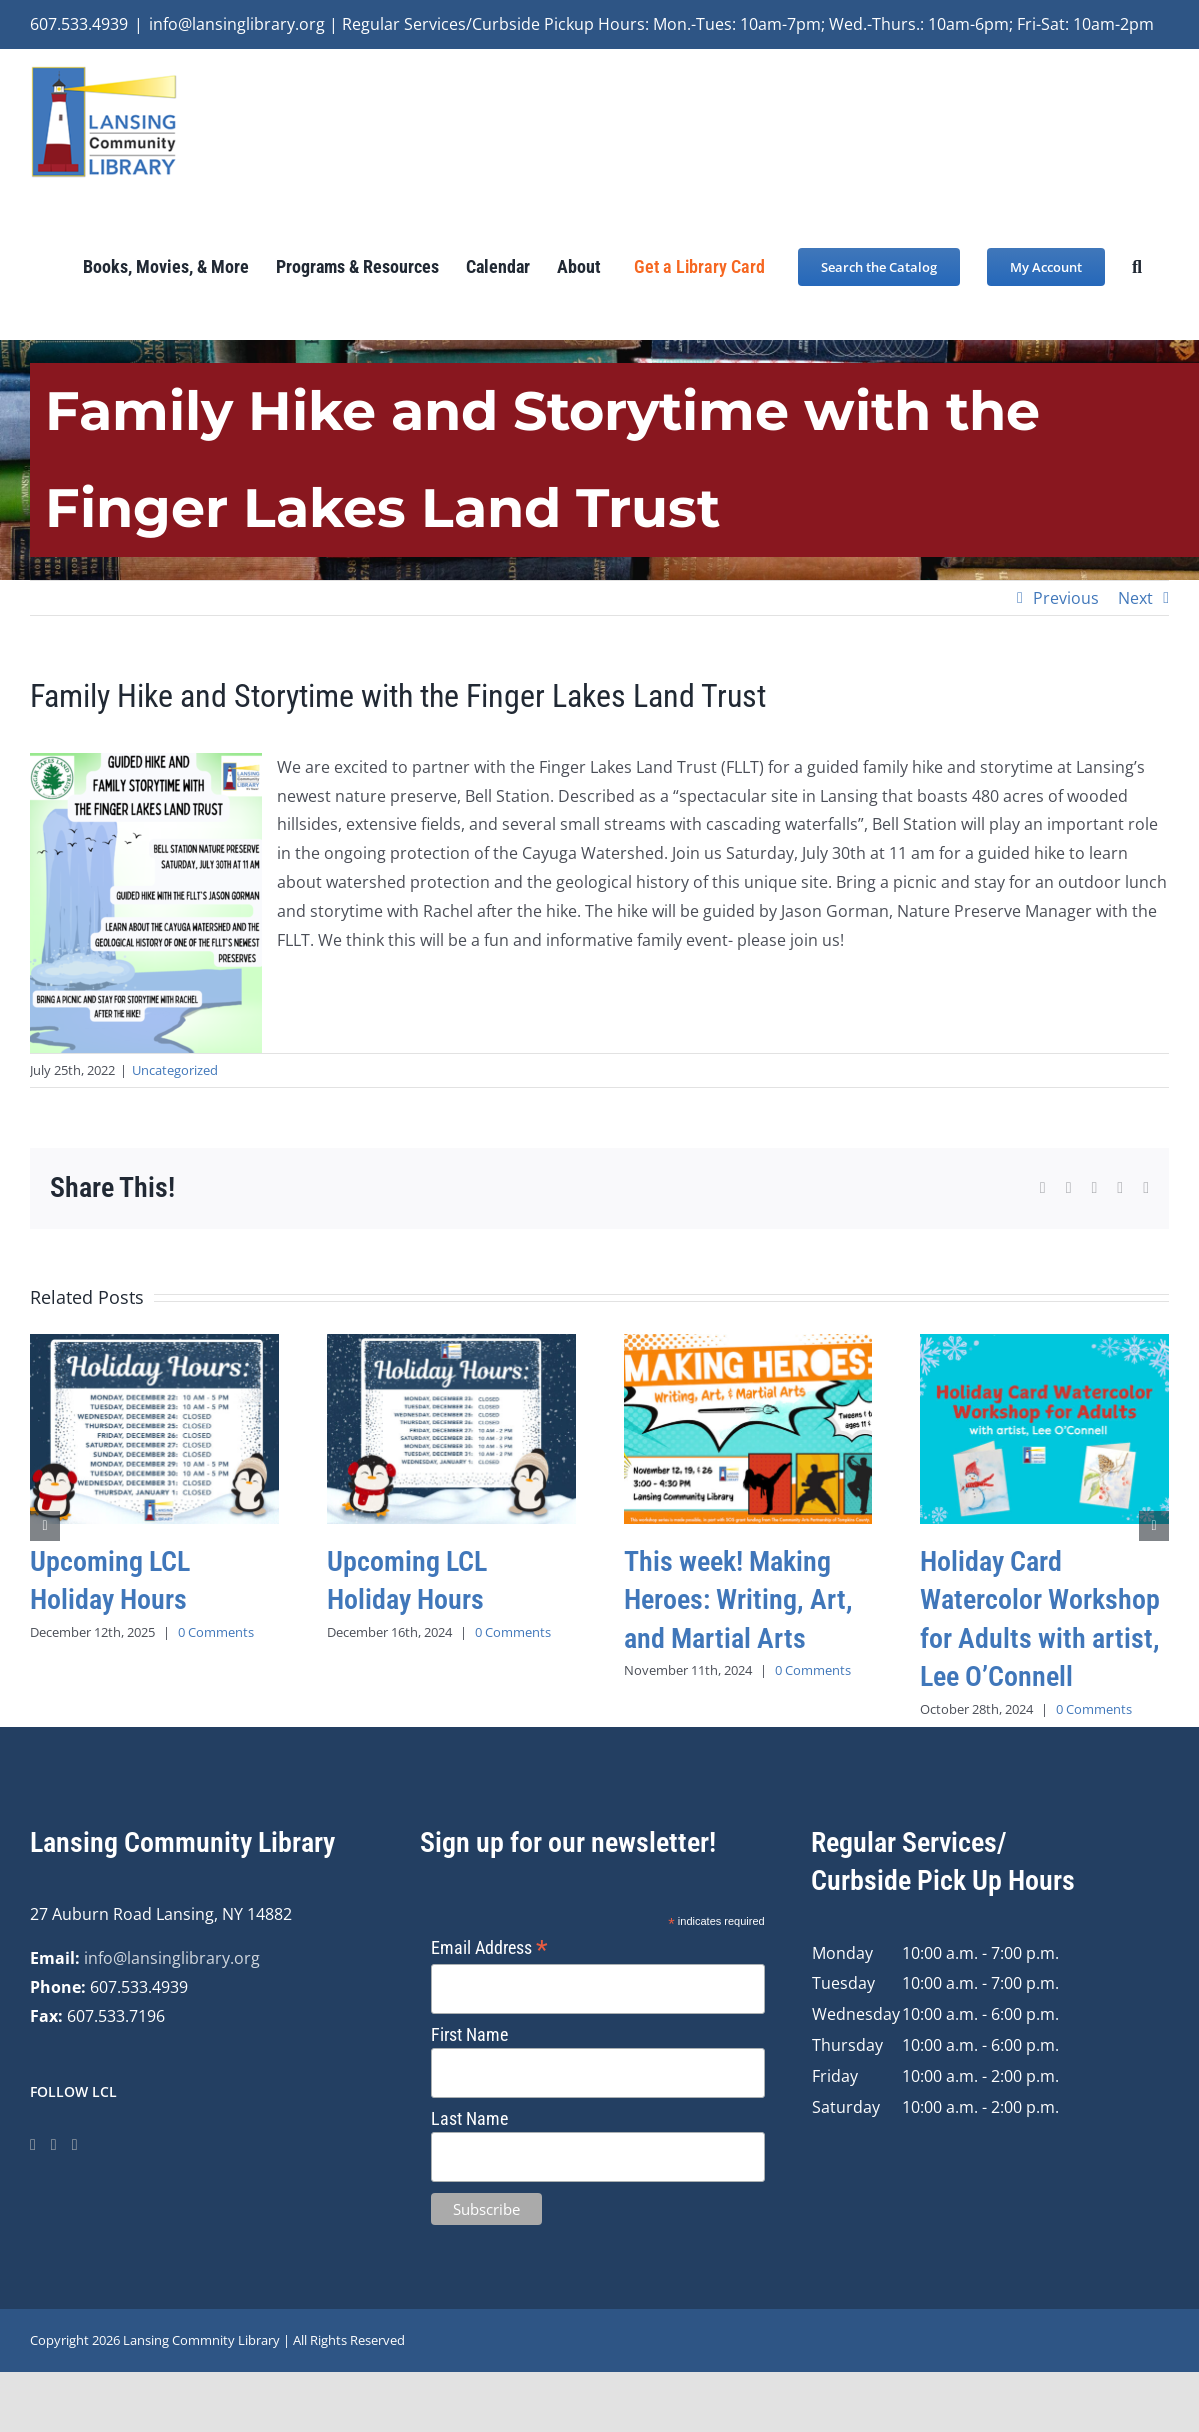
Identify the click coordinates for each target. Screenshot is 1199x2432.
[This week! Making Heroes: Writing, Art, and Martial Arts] (748, 1345)
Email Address (489, 1947)
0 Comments (216, 1632)
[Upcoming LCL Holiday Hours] (154, 1345)
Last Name (469, 2118)
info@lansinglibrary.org (172, 1958)
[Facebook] (33, 2145)
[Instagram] (54, 2145)
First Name (469, 2034)
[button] (1137, 266)
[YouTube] (75, 2145)
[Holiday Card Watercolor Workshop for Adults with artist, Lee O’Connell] (1044, 1345)
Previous (1066, 598)
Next (1135, 598)
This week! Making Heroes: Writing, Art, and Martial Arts (738, 1599)
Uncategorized (175, 1070)
